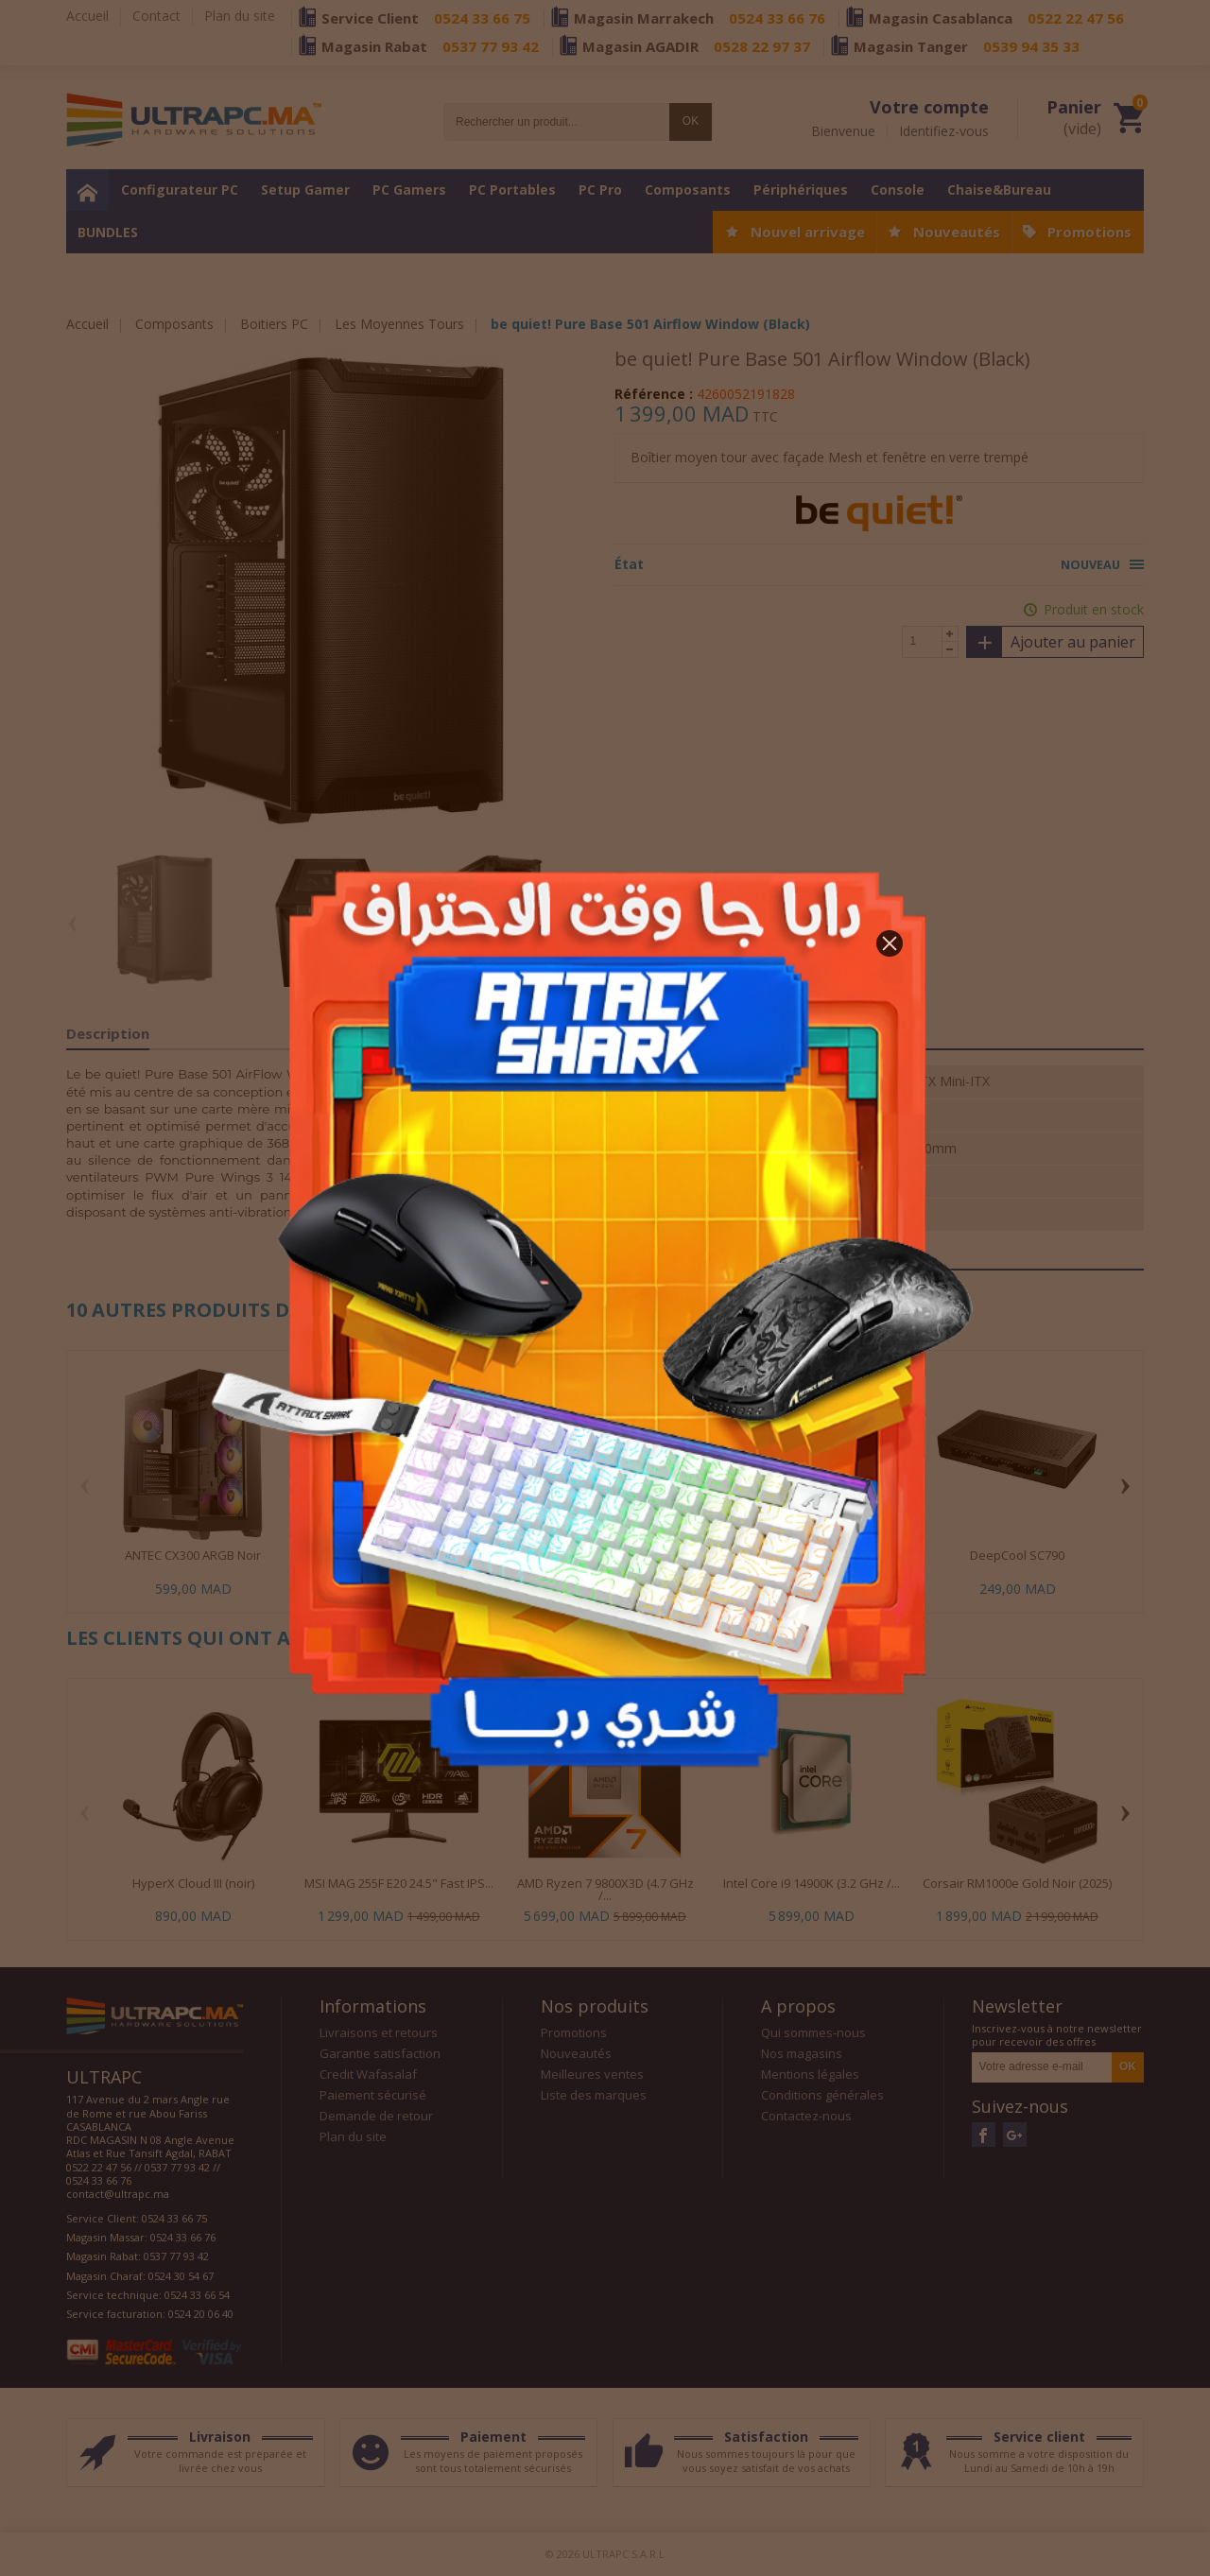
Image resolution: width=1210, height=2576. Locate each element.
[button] (889, 943)
